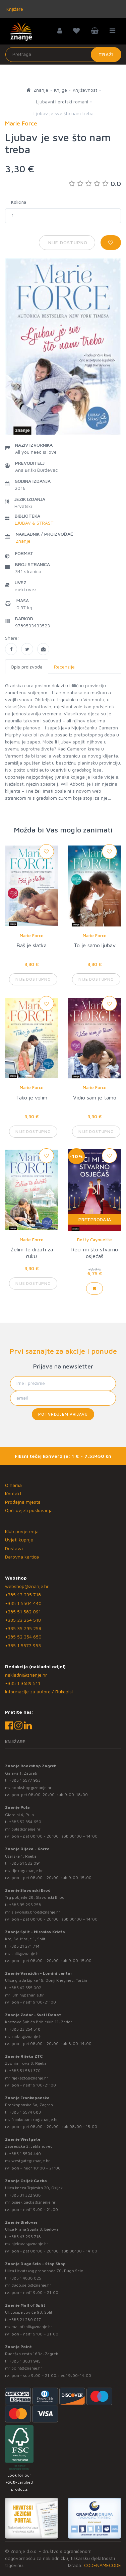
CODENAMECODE (102, 2565)
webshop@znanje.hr (27, 1586)
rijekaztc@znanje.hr (29, 2077)
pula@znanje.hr (26, 1829)
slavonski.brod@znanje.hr (35, 1912)
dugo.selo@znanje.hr (31, 2285)
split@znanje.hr (25, 1953)
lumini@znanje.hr (27, 1994)
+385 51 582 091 (23, 1611)
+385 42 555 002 (25, 1987)
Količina (18, 202)
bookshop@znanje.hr (31, 1787)
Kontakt (13, 1493)
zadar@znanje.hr (27, 2036)
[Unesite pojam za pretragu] (63, 54)
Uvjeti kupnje (19, 1539)
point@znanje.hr (26, 2368)
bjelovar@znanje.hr (29, 2243)
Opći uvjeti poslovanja (29, 1510)
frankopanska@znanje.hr (34, 2119)
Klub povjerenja (22, 1531)
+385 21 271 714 (24, 1946)
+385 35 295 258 (23, 1628)
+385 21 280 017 (25, 2319)
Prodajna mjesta (23, 1502)
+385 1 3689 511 (22, 1683)
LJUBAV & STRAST (34, 523)
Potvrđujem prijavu (62, 1414)
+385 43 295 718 (23, 1594)
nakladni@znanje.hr (26, 1675)
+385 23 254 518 (23, 1620)
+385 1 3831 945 (25, 2361)
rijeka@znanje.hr (27, 1870)
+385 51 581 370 (25, 2070)
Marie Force (32, 935)
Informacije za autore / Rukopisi (39, 1691)
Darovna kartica (22, 1557)
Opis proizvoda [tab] (27, 667)
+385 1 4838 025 (25, 2278)
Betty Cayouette (94, 1239)
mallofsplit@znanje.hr (31, 2326)
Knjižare (14, 9)
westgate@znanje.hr (30, 2160)
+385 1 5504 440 (23, 1603)
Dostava (14, 1548)
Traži (106, 54)
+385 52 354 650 (23, 1636)
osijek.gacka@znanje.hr (33, 2202)
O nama (13, 1485)
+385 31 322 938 (25, 2195)
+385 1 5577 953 (23, 1645)
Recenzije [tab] (64, 667)
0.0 (95, 183)
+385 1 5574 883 (25, 2112)
